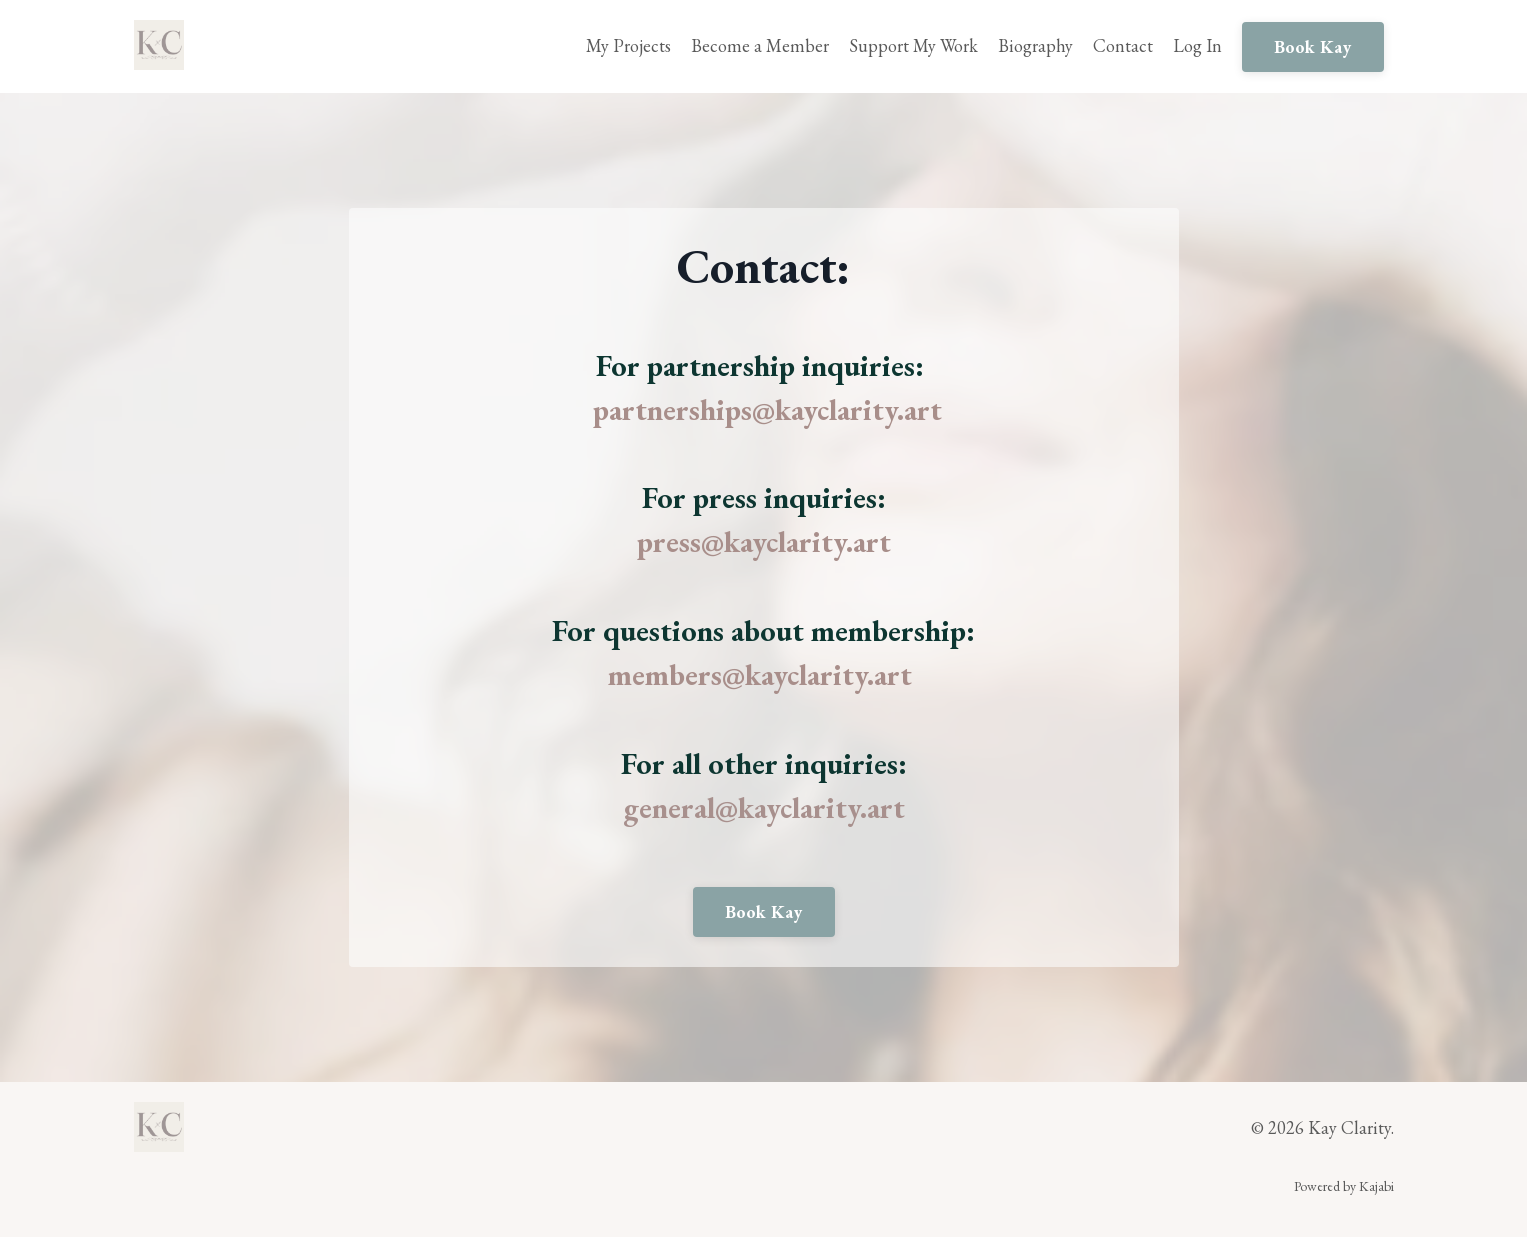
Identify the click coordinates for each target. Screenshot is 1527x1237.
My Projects (628, 45)
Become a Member (760, 45)
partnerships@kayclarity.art (767, 409)
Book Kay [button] (1313, 46)
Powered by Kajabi (1344, 1186)
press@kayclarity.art (764, 541)
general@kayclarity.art (764, 807)
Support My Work (913, 45)
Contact (1123, 45)
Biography (1035, 45)
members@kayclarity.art (760, 674)
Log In (1197, 45)
